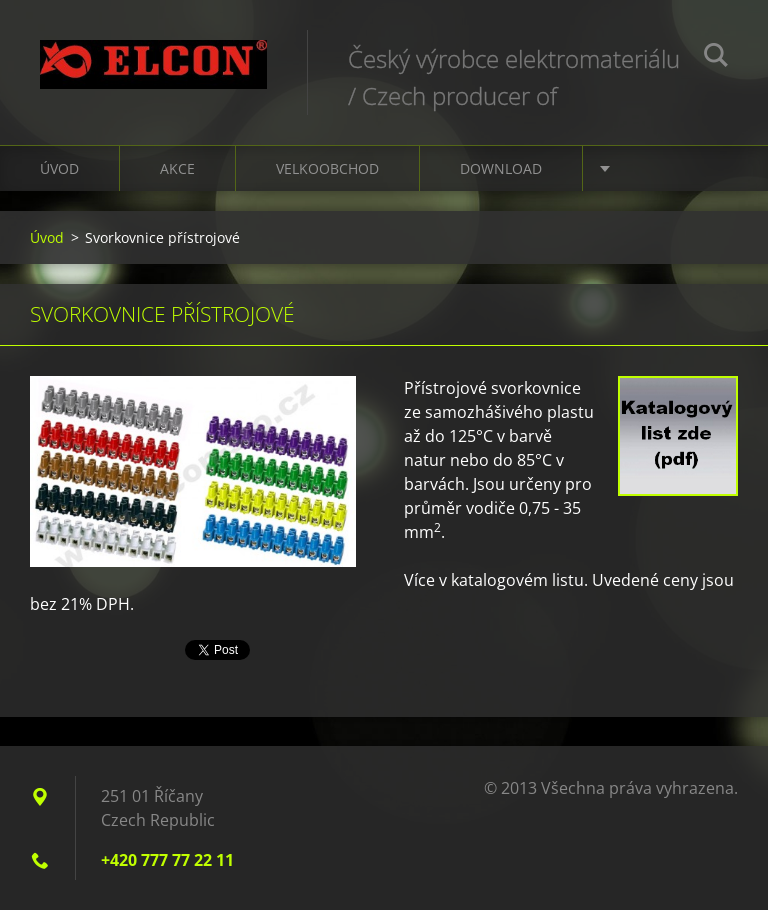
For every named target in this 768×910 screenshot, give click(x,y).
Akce (177, 168)
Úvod (59, 168)
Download (501, 168)
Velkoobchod (327, 168)
